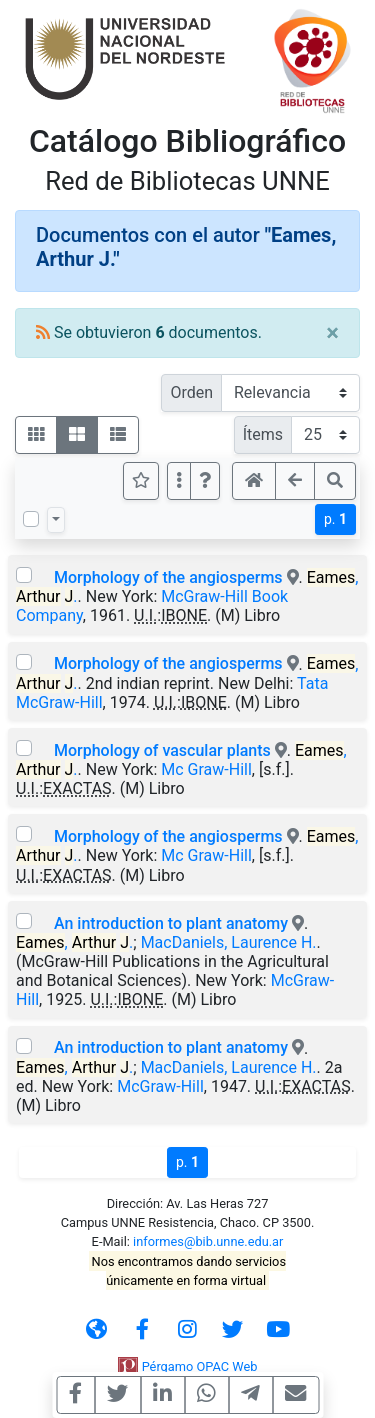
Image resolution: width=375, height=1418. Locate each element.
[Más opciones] (179, 481)
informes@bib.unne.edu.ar (208, 1241)
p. (335, 519)
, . (74, 942)
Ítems (263, 434)
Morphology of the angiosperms (168, 577)
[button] (205, 481)
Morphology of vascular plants (162, 750)
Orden (191, 392)
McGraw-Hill (160, 1086)
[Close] (332, 333)
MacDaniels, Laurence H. (229, 942)
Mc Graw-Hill (206, 769)
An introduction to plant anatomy (171, 923)
